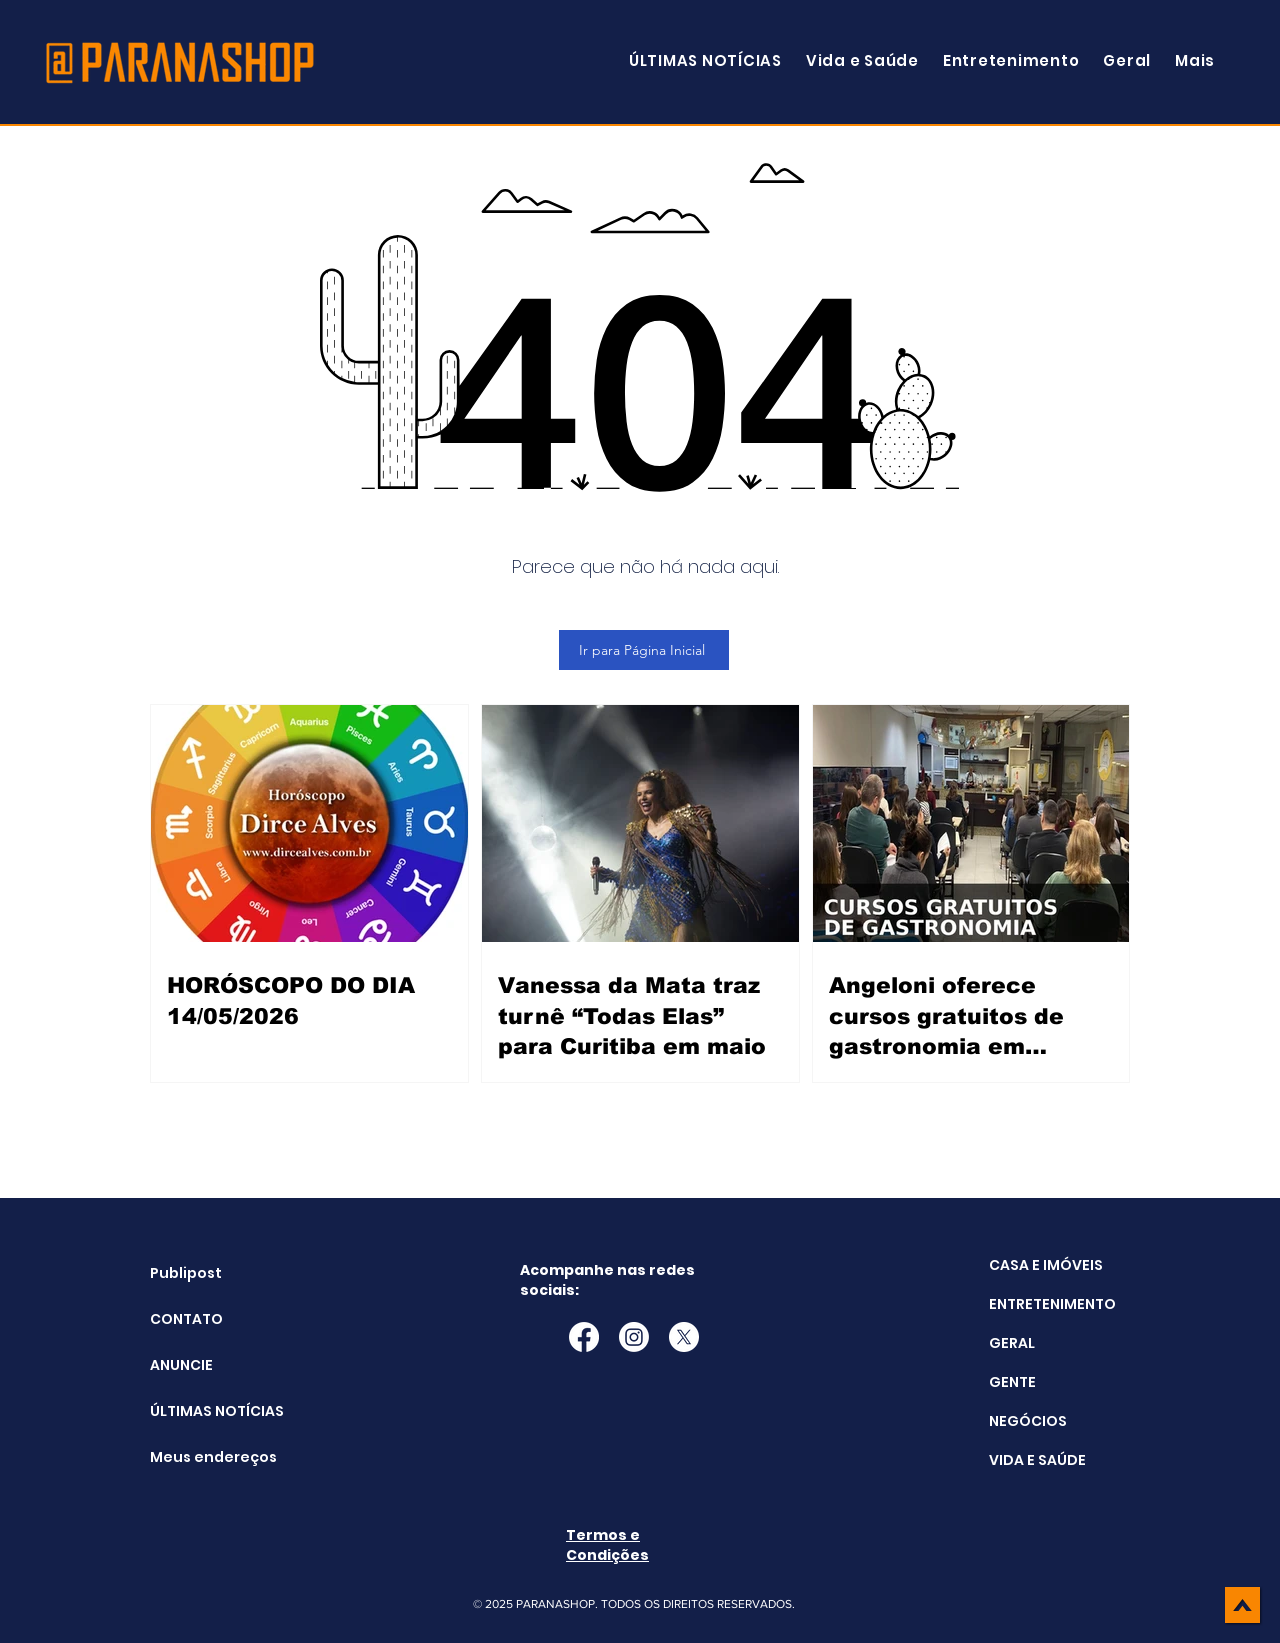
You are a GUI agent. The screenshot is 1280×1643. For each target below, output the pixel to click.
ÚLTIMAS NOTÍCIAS (200, 1411)
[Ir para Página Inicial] (644, 650)
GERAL (1012, 1343)
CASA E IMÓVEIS (1046, 1265)
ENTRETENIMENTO (1052, 1304)
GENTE (1012, 1382)
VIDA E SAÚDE (1037, 1460)
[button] (1195, 60)
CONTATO (186, 1319)
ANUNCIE (181, 1365)
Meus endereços (200, 1457)
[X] (684, 1337)
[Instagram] (634, 1337)
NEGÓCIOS (1028, 1421)
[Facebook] (584, 1337)
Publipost (186, 1273)
